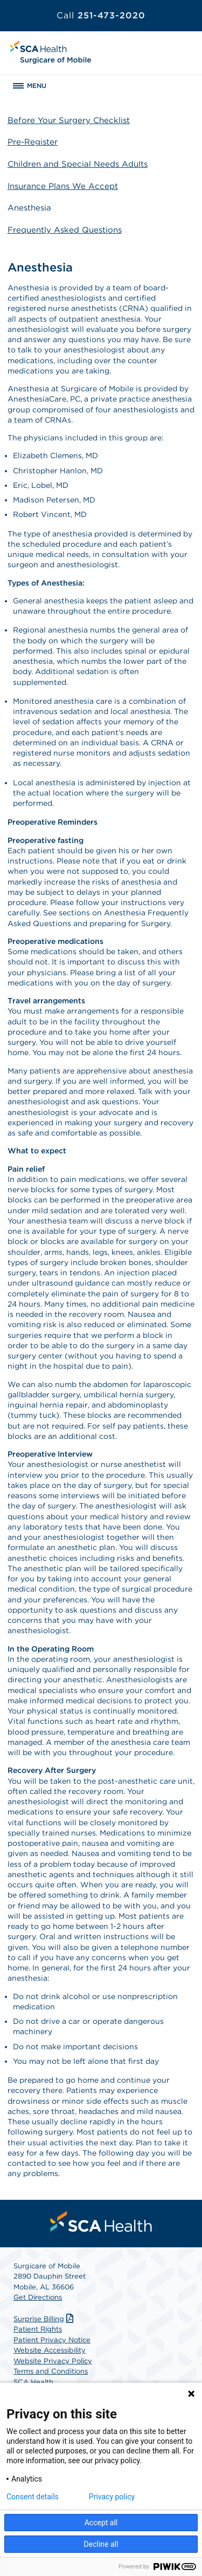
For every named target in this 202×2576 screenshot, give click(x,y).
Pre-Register (33, 142)
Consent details (32, 2496)
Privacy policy (112, 2496)
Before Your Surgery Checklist (69, 120)
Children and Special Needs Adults (78, 164)
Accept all (101, 2522)
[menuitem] (101, 2221)
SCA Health (33, 2382)
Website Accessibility (49, 2350)
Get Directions (37, 2297)
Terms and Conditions (50, 2371)
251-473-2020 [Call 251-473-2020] (101, 15)
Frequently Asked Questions (65, 230)
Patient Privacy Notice (51, 2340)
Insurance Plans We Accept (63, 186)
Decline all (101, 2544)
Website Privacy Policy (52, 2361)
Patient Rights (37, 2329)
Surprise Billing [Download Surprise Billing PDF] (44, 2319)
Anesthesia (29, 208)
